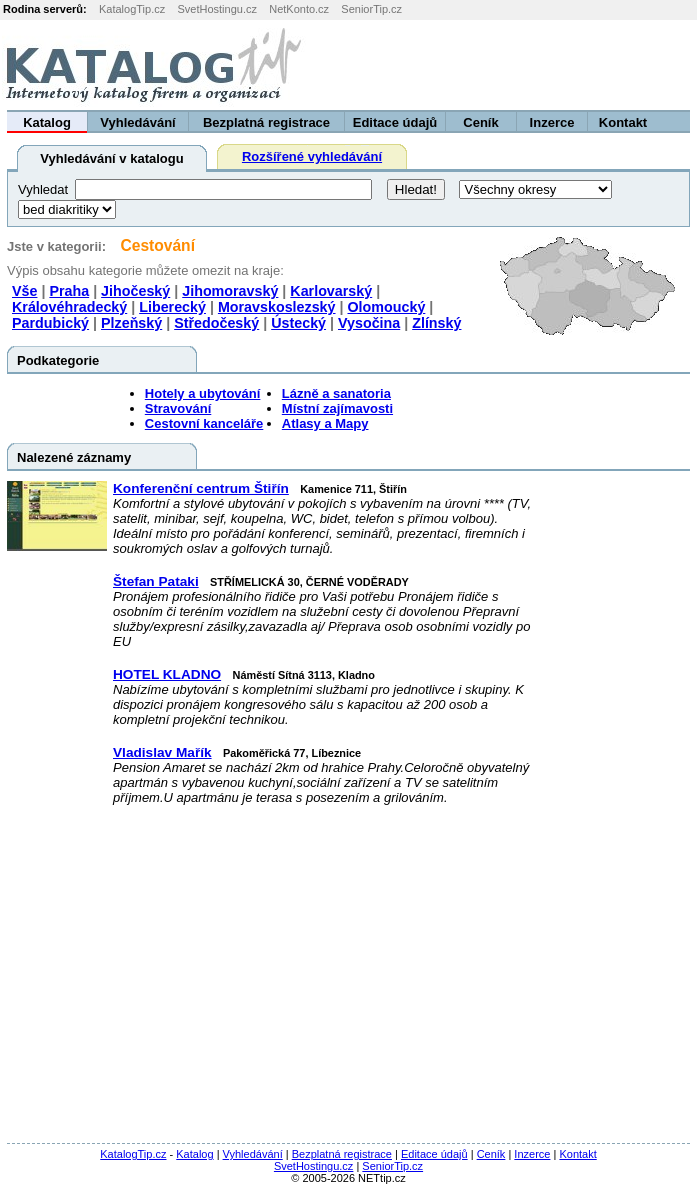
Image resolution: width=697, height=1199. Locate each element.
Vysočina (369, 323)
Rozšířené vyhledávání (312, 156)
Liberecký (172, 307)
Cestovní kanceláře (204, 423)
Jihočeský (135, 291)
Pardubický (50, 323)
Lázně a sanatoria (336, 393)
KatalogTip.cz (132, 9)
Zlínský (436, 323)
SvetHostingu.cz (216, 9)
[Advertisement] (448, 65)
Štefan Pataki (156, 581)
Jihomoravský (230, 291)
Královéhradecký (69, 307)
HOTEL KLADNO (167, 674)
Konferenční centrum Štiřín (201, 488)
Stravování (178, 408)
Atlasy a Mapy (325, 423)
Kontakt (623, 122)
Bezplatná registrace (266, 122)
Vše (24, 291)
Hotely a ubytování (203, 393)
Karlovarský (331, 291)
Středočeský (216, 323)
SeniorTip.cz (371, 9)
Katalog (47, 122)
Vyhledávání (137, 122)
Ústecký (298, 323)
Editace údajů (395, 122)
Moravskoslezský (277, 307)
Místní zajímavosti (337, 408)
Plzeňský (131, 323)
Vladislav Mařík (162, 752)
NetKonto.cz (299, 9)
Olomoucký (386, 307)
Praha (69, 291)
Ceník (480, 122)
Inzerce (552, 122)
